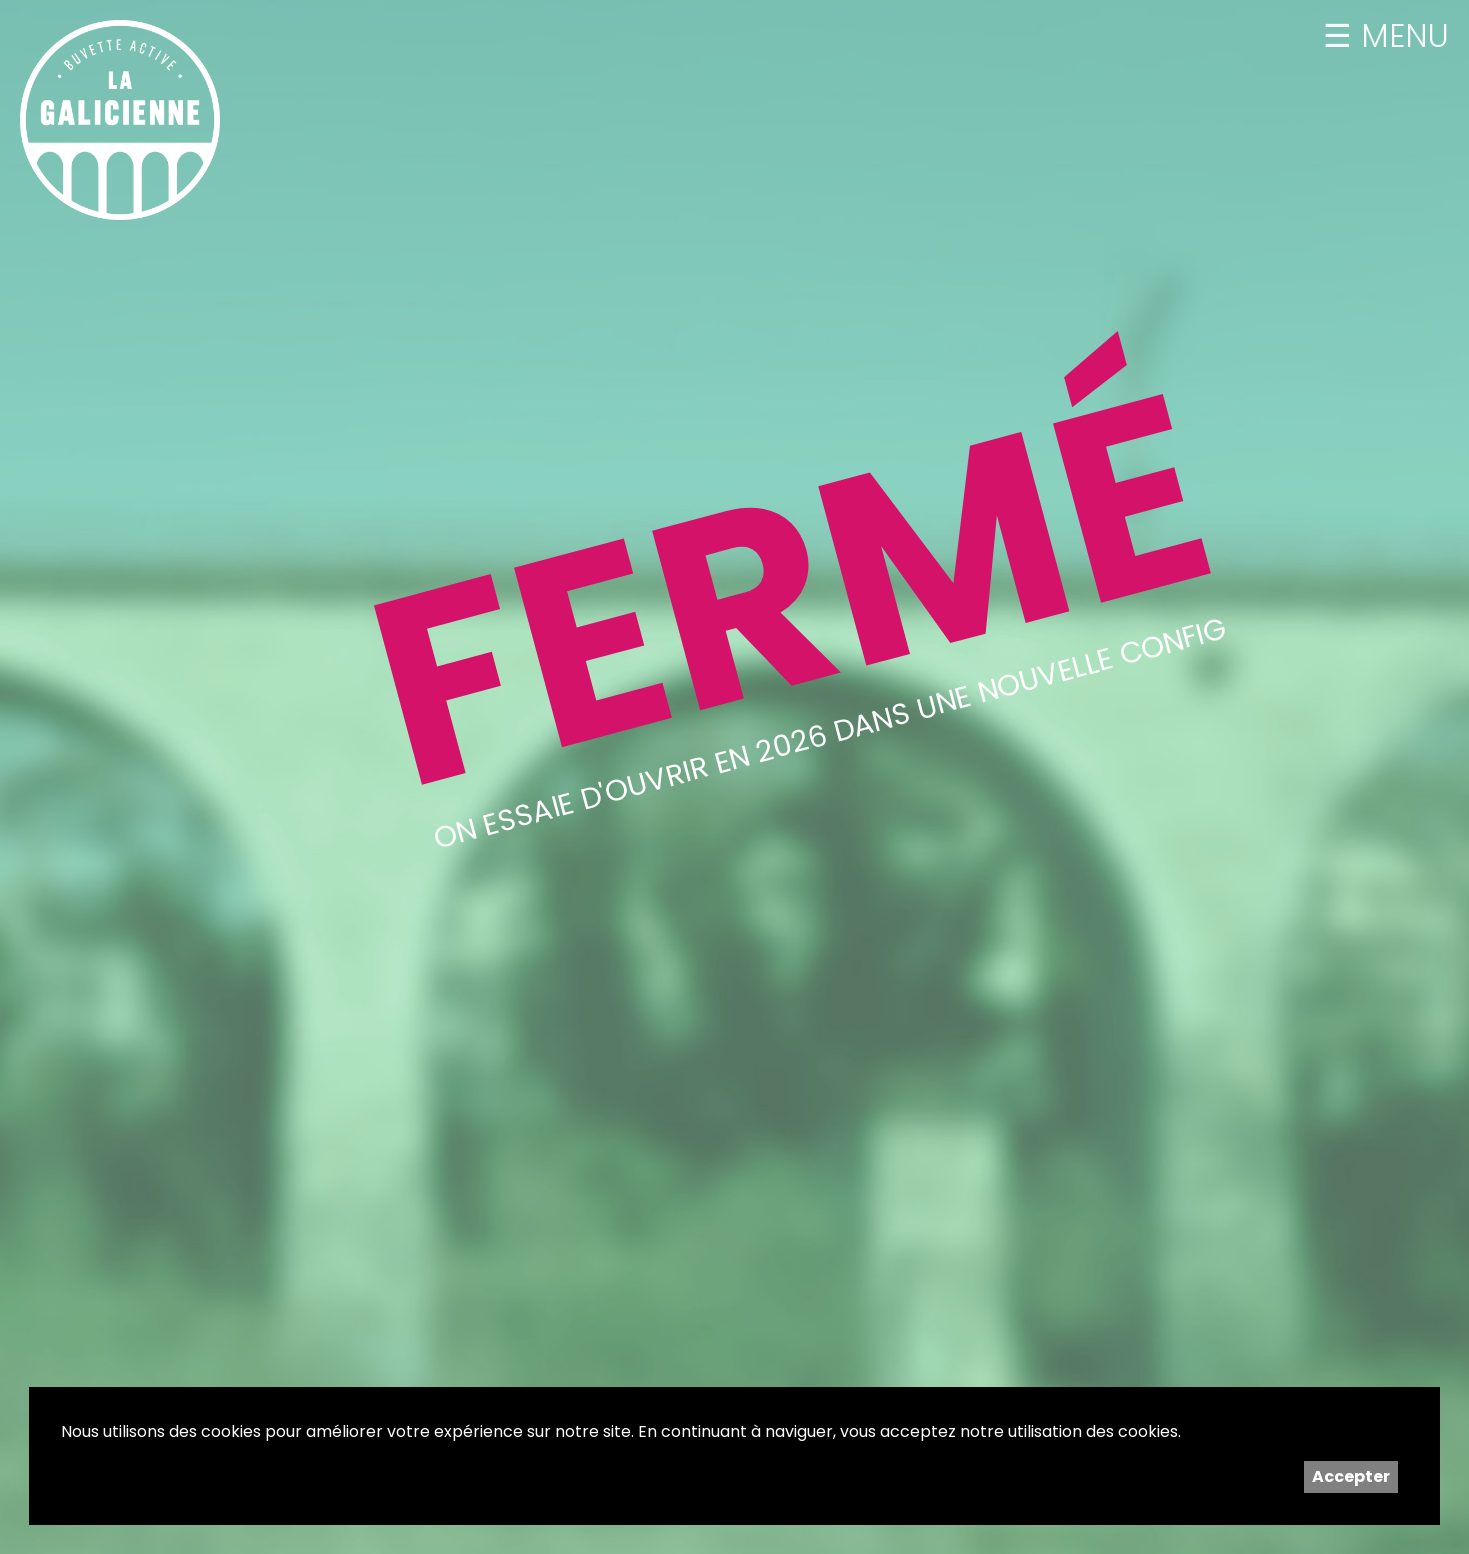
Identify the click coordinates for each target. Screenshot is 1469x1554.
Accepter (1351, 1476)
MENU (1400, 36)
